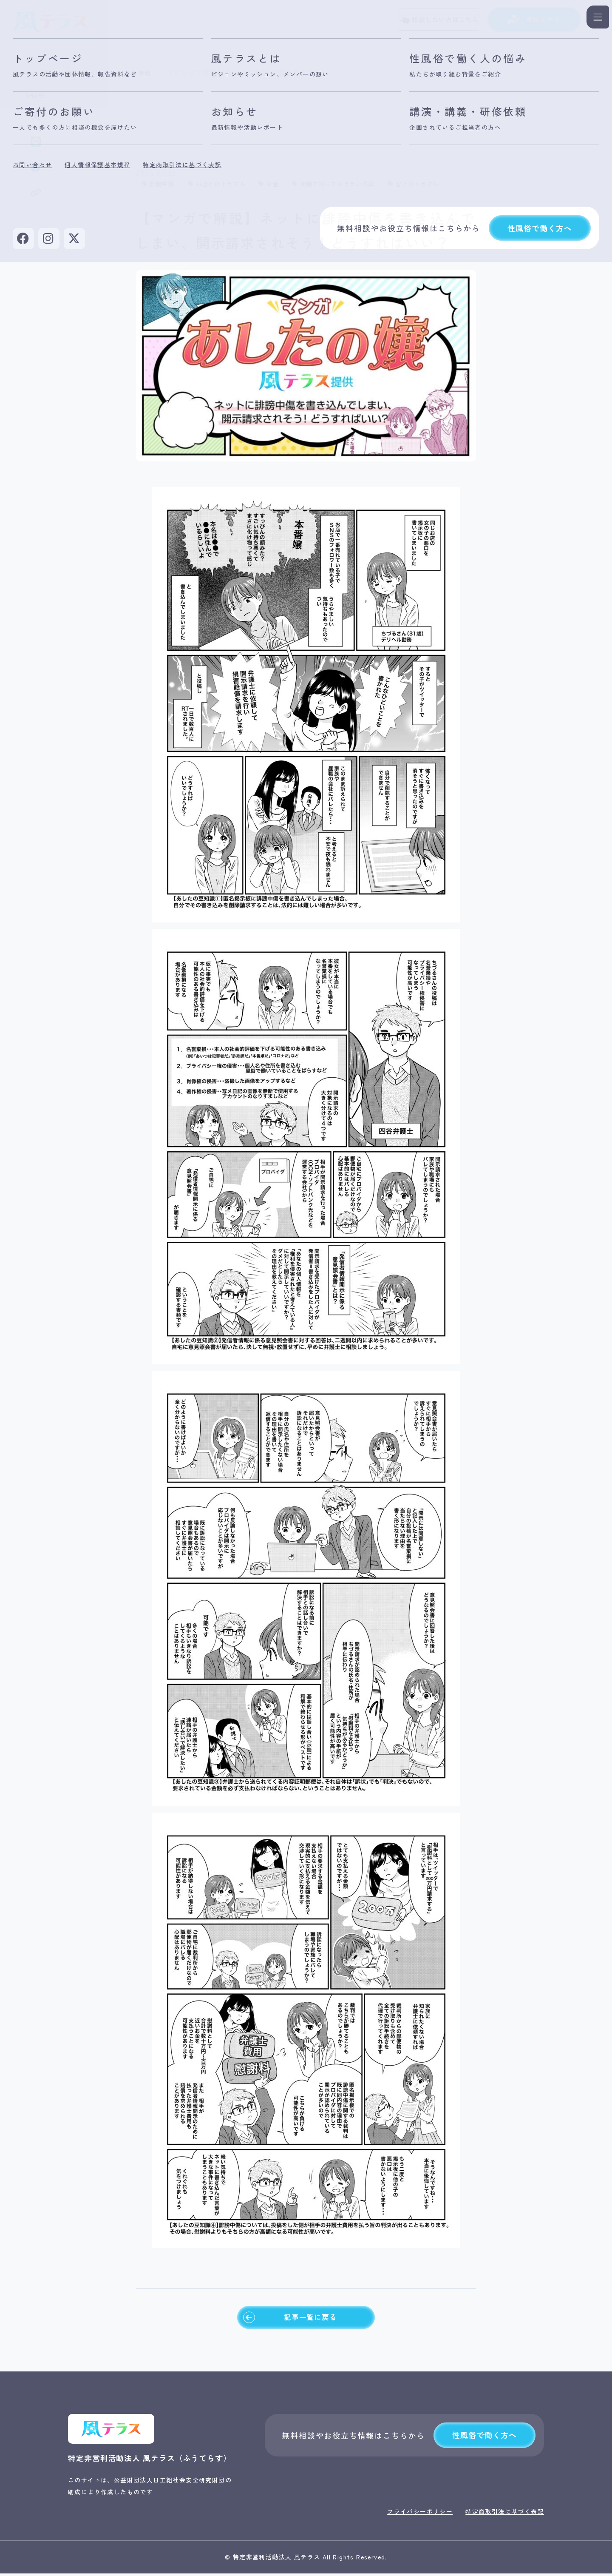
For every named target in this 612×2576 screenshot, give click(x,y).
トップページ (90, 73)
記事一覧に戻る (289, 2318)
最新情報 (141, 73)
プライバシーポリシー (420, 2514)
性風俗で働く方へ (484, 2437)
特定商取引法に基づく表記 (504, 2514)
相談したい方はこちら (432, 21)
